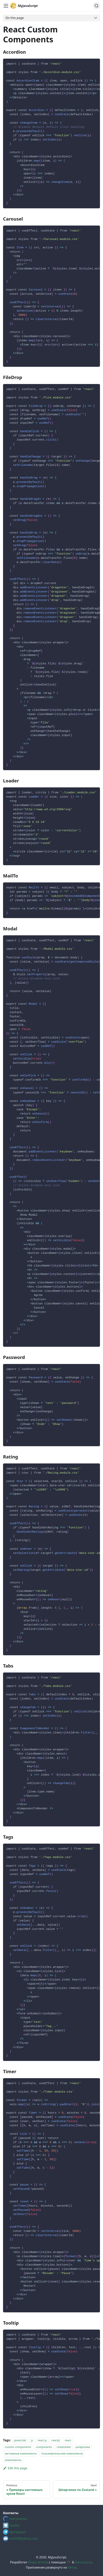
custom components (18, 2447)
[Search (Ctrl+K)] (96, 5)
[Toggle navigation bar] (6, 6)
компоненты (13, 2460)
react (68, 2440)
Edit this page (15, 2468)
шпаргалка (83, 2447)
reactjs (56, 2440)
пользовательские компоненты (62, 2453)
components (44, 2447)
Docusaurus (83, 2562)
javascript (20, 2440)
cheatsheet (64, 2447)
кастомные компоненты (21, 2453)
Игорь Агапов (38, 2562)
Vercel (72, 2567)
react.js (42, 2440)
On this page (15, 18)
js (32, 2440)
